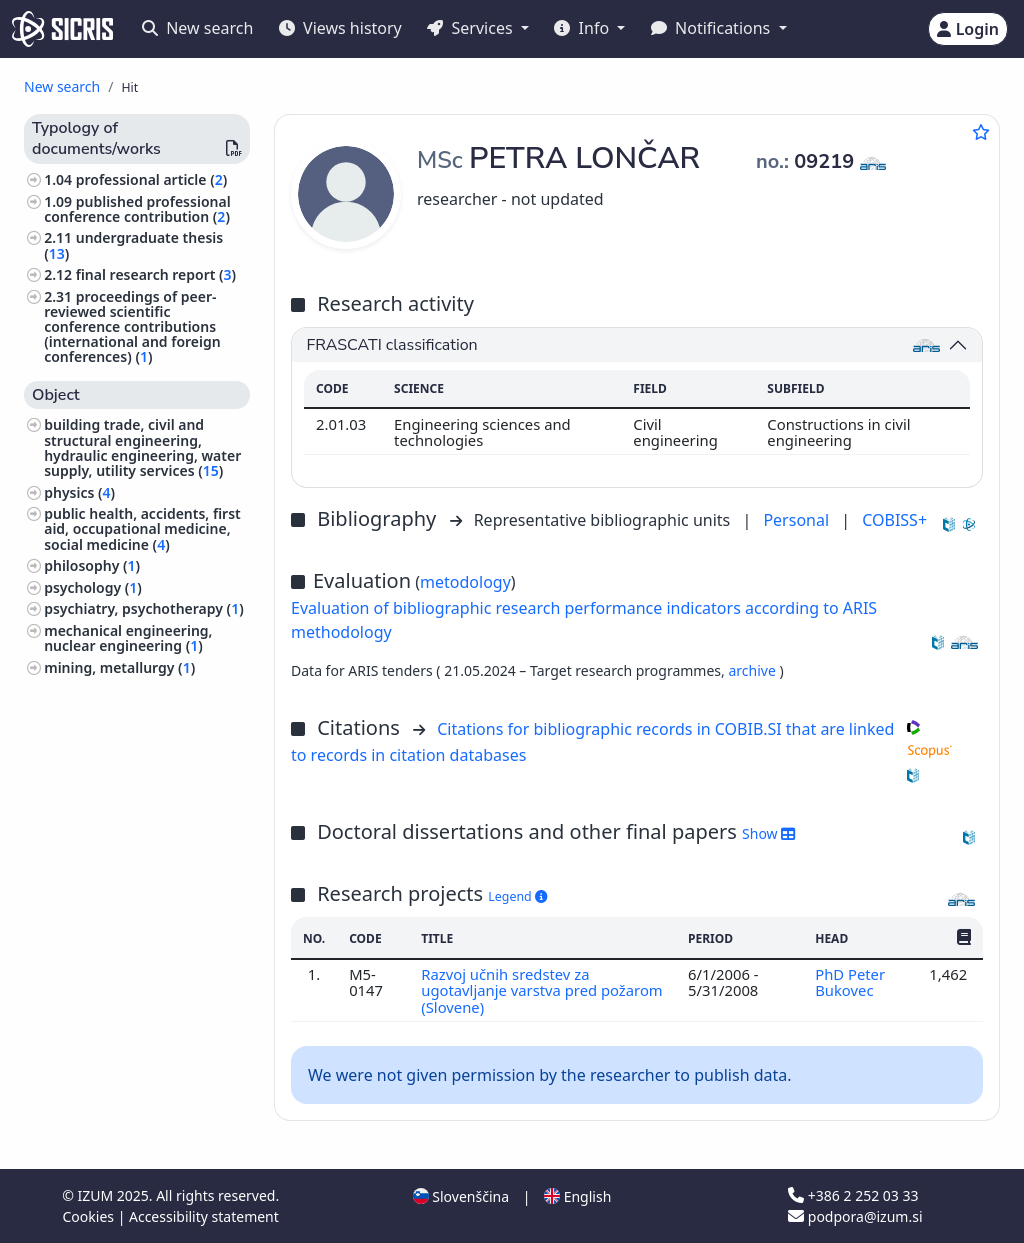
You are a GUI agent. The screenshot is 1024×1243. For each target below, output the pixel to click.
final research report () (156, 274)
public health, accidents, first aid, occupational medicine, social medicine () (142, 528)
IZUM (96, 1195)
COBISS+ (894, 520)
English (577, 1196)
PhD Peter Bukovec (850, 982)
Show (768, 833)
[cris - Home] (62, 29)
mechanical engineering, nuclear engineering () (128, 638)
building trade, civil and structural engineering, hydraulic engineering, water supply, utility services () (142, 447)
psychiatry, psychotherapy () (144, 608)
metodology (465, 582)
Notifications (713, 28)
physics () (79, 492)
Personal (798, 520)
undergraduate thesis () (133, 245)
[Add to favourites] (981, 132)
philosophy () (92, 565)
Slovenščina (461, 1196)
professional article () (152, 179)
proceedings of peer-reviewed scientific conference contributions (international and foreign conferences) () (132, 327)
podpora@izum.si (855, 1216)
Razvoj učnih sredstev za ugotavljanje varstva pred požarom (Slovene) (541, 990)
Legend (517, 896)
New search (197, 28)
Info (583, 28)
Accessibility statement (204, 1216)
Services (471, 28)
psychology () (93, 587)
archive (753, 670)
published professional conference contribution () (137, 209)
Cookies (90, 1216)
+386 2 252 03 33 (853, 1195)
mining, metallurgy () (119, 667)
